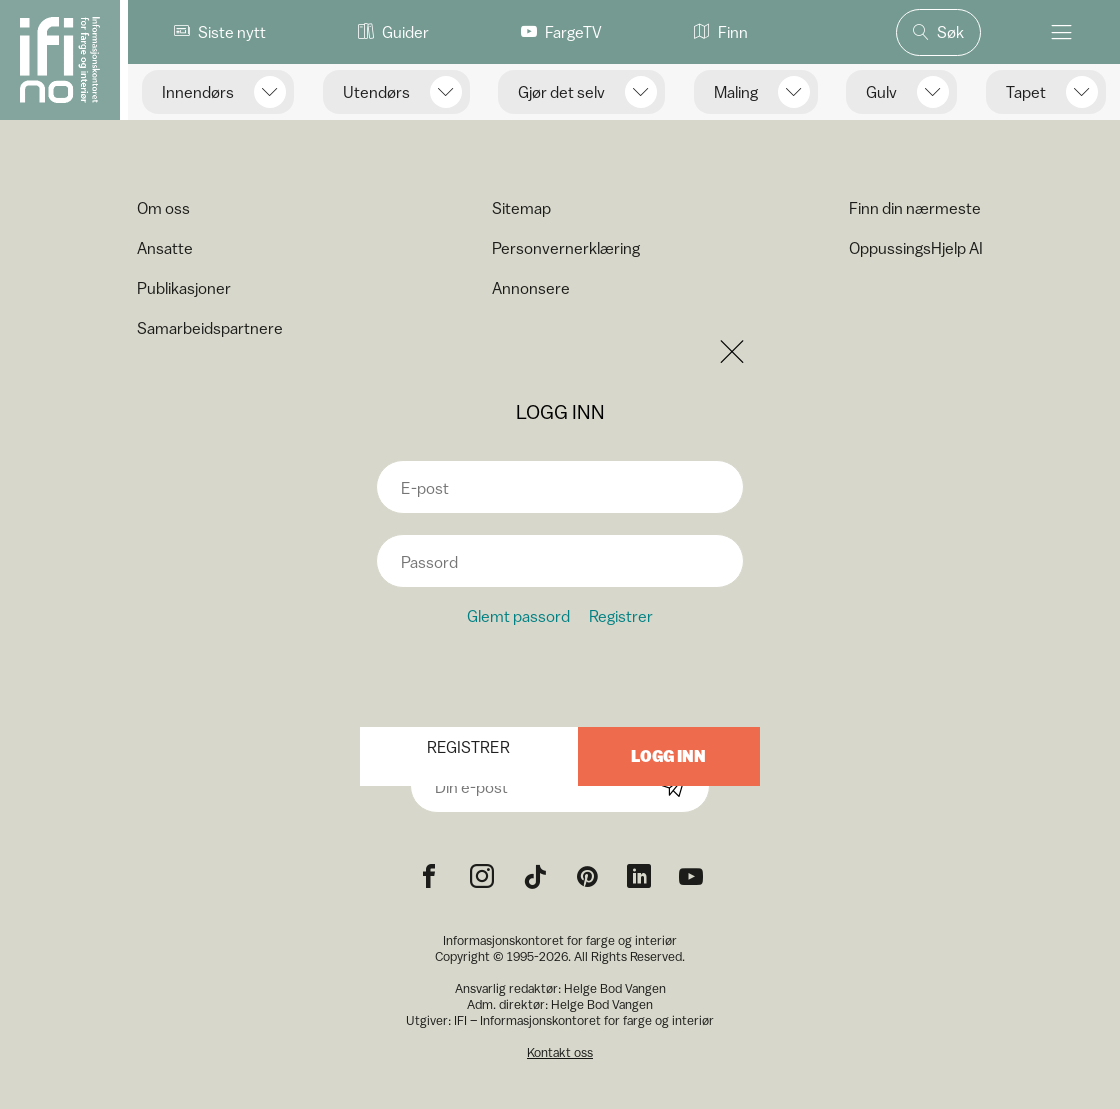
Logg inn (668, 756)
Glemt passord (518, 616)
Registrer (621, 616)
